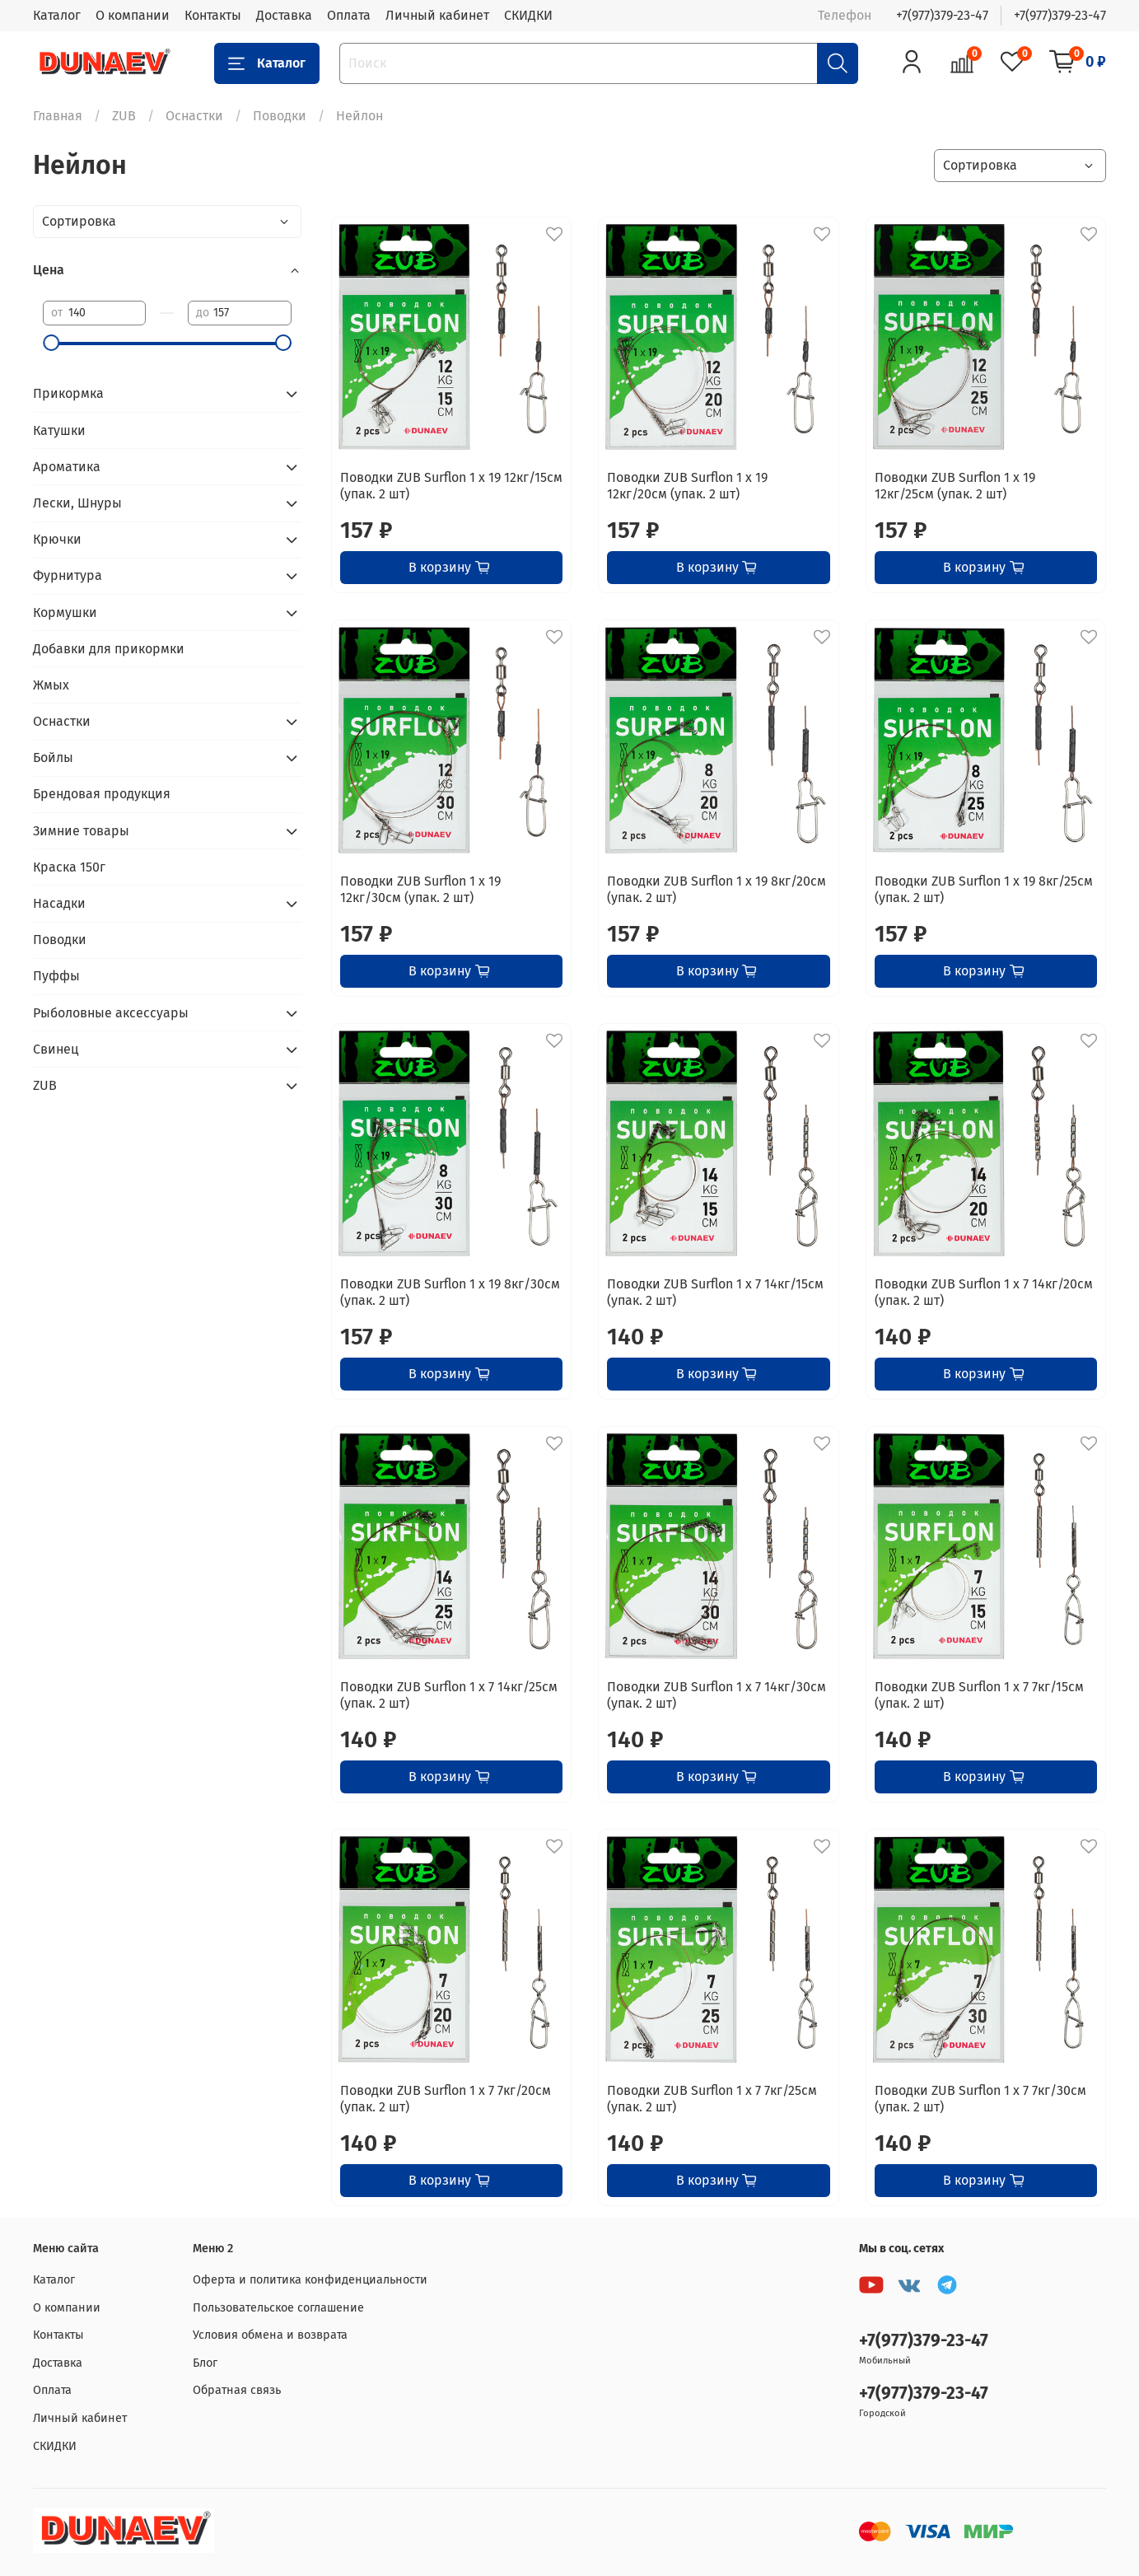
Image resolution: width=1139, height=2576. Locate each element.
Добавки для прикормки (108, 649)
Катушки (59, 430)
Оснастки (194, 116)
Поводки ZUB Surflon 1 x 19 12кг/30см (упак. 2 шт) (420, 889)
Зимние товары (81, 831)
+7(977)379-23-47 (942, 15)
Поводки (279, 116)
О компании (133, 15)
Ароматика (66, 467)
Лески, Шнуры (77, 503)
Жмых (51, 685)
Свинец (55, 1049)
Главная (57, 116)
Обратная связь (237, 2390)
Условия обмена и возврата (270, 2335)
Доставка (284, 15)
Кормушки (65, 612)
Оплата (349, 15)
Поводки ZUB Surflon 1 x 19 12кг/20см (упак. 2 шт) (687, 486)
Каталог (57, 15)
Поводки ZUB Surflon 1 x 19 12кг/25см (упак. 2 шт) (955, 486)
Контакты (212, 15)
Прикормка (68, 393)
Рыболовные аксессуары (111, 1013)
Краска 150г (69, 867)
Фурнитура (67, 575)
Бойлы (53, 757)
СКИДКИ (528, 15)
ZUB (124, 116)
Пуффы (56, 976)
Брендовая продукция (101, 794)
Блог (205, 2363)
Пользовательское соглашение (278, 2308)
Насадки (59, 903)
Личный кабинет (437, 15)
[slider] (51, 342)
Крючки (57, 539)
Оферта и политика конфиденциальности (310, 2280)
